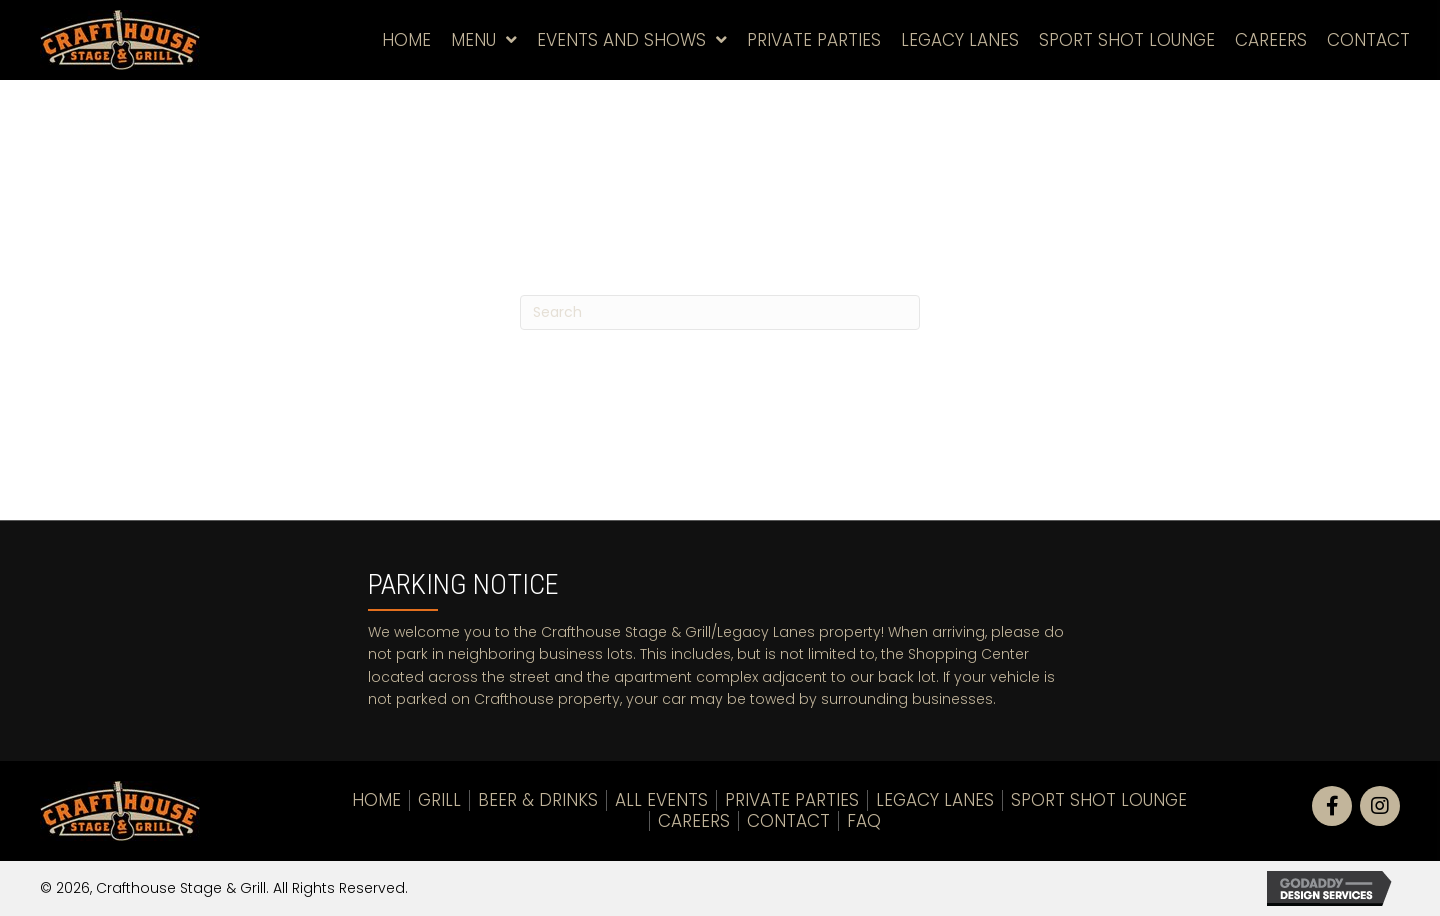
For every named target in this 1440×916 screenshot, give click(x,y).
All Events (661, 800)
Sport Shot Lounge (1099, 800)
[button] (1332, 806)
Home (376, 800)
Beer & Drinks (538, 800)
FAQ (864, 821)
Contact (788, 821)
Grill (439, 800)
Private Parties (792, 800)
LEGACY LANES (935, 800)
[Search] (720, 312)
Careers (694, 821)
